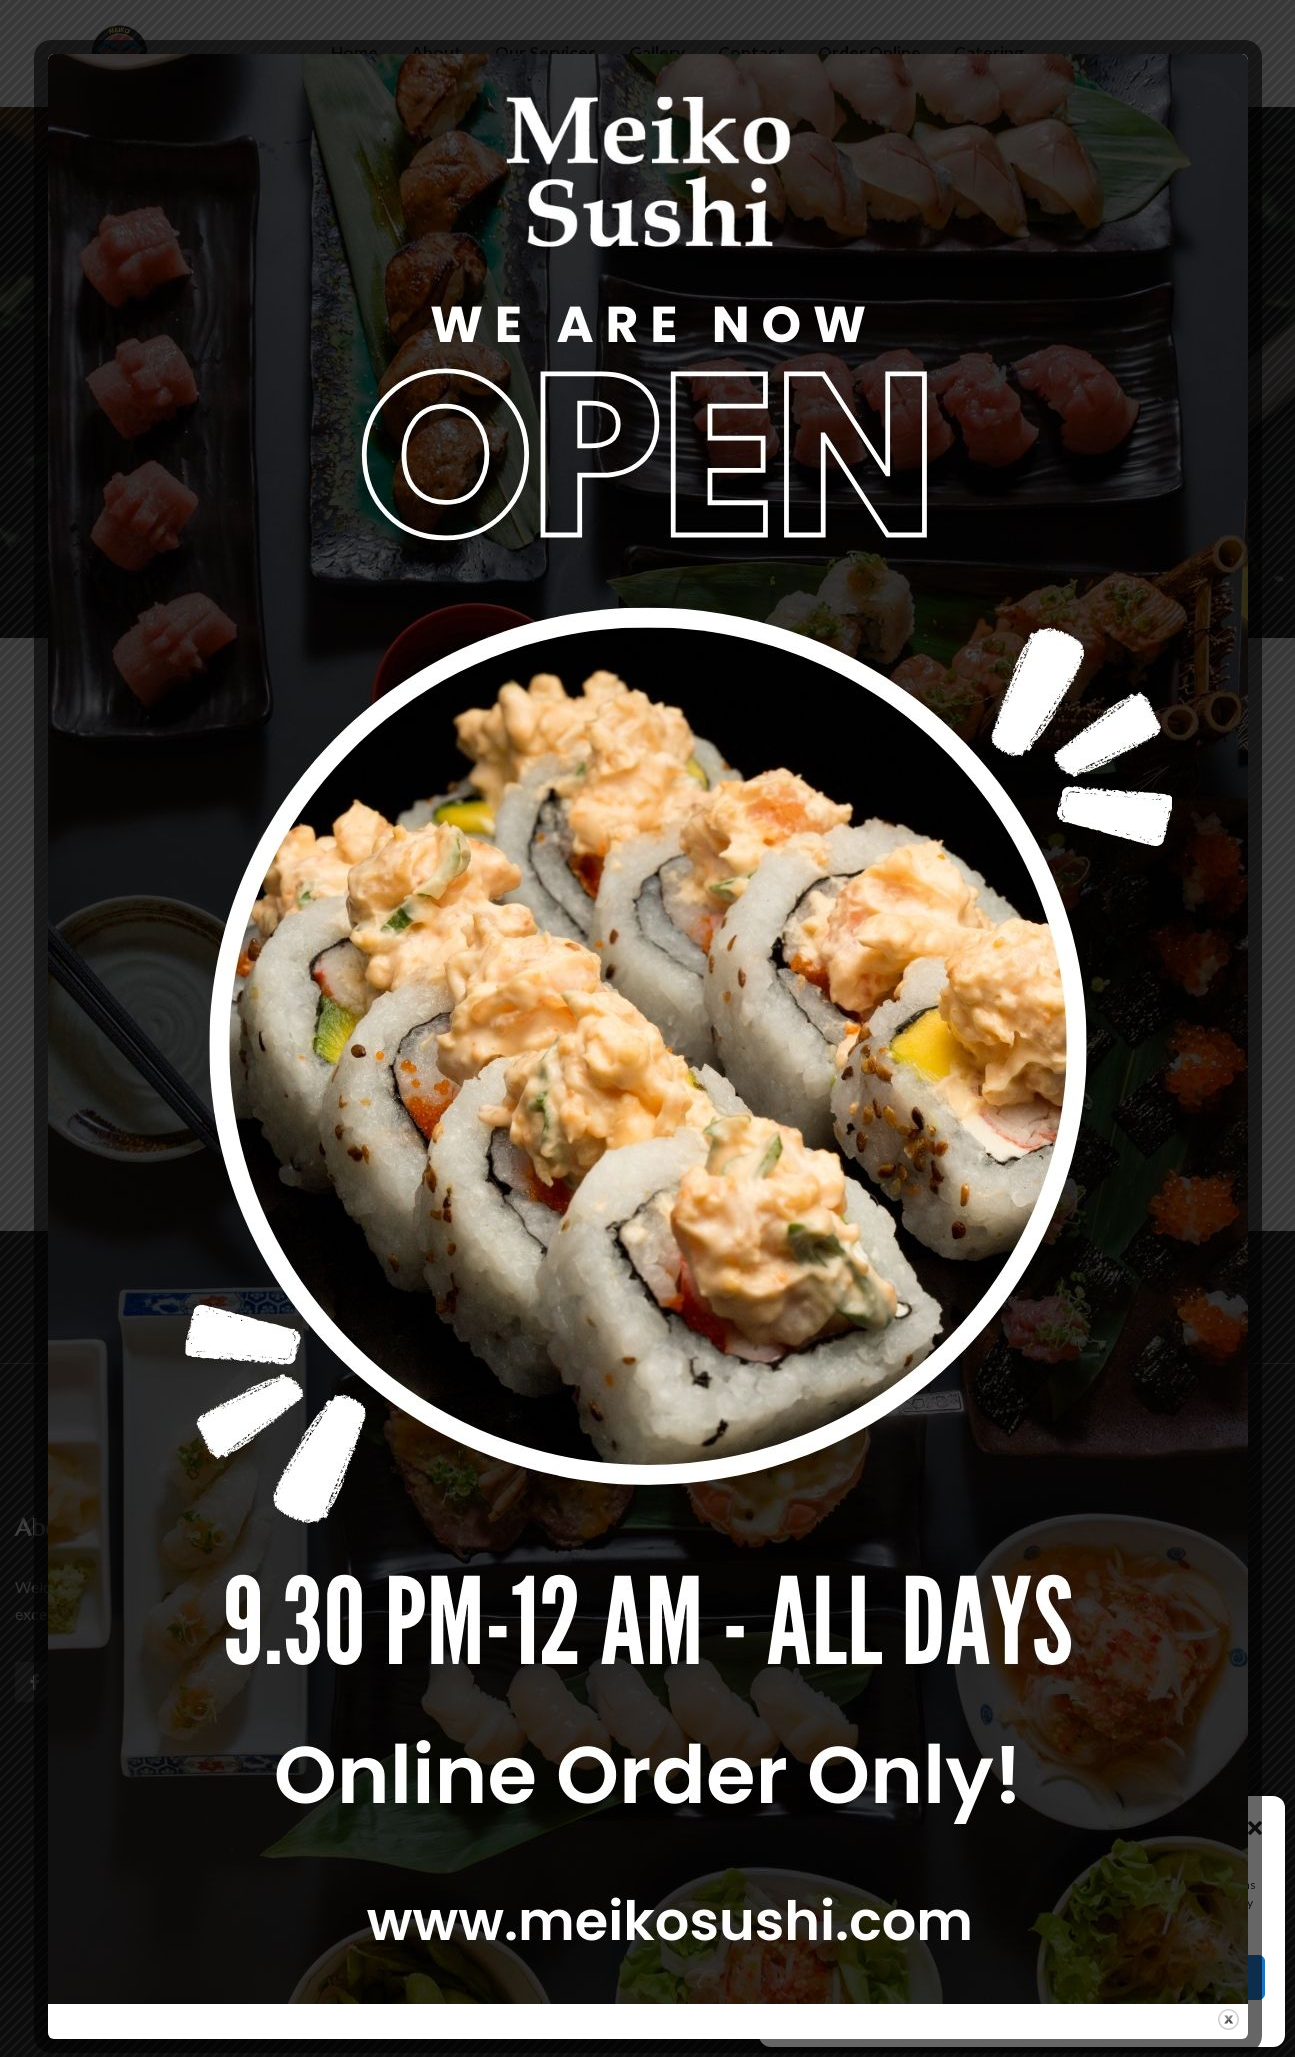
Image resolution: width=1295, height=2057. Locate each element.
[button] (1255, 1825)
